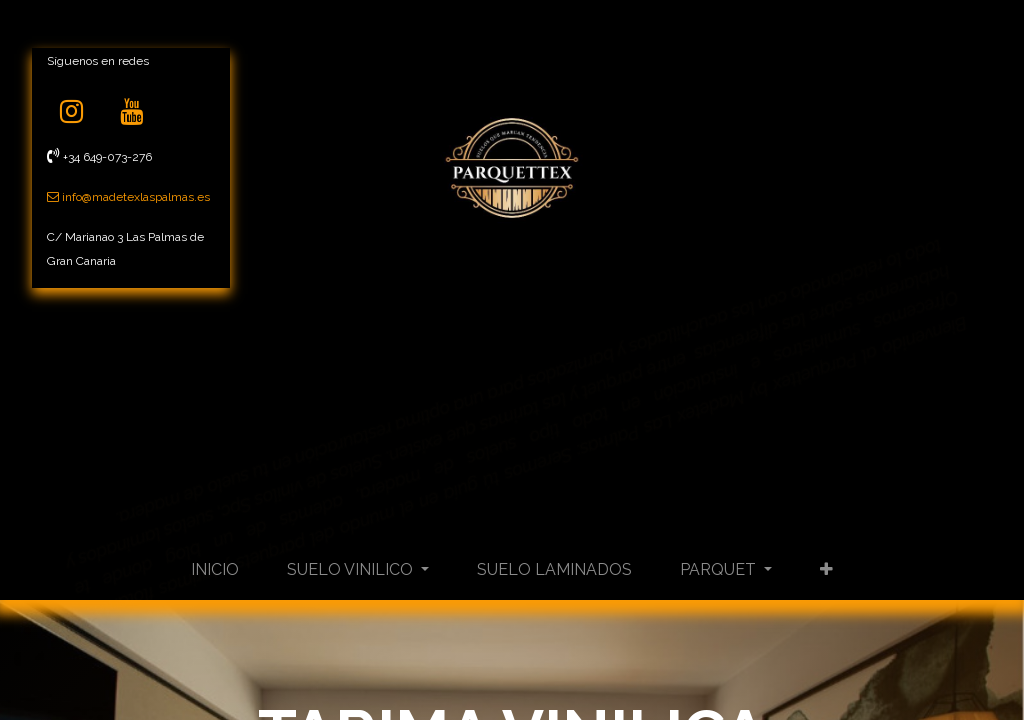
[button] (826, 570)
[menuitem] (215, 570)
